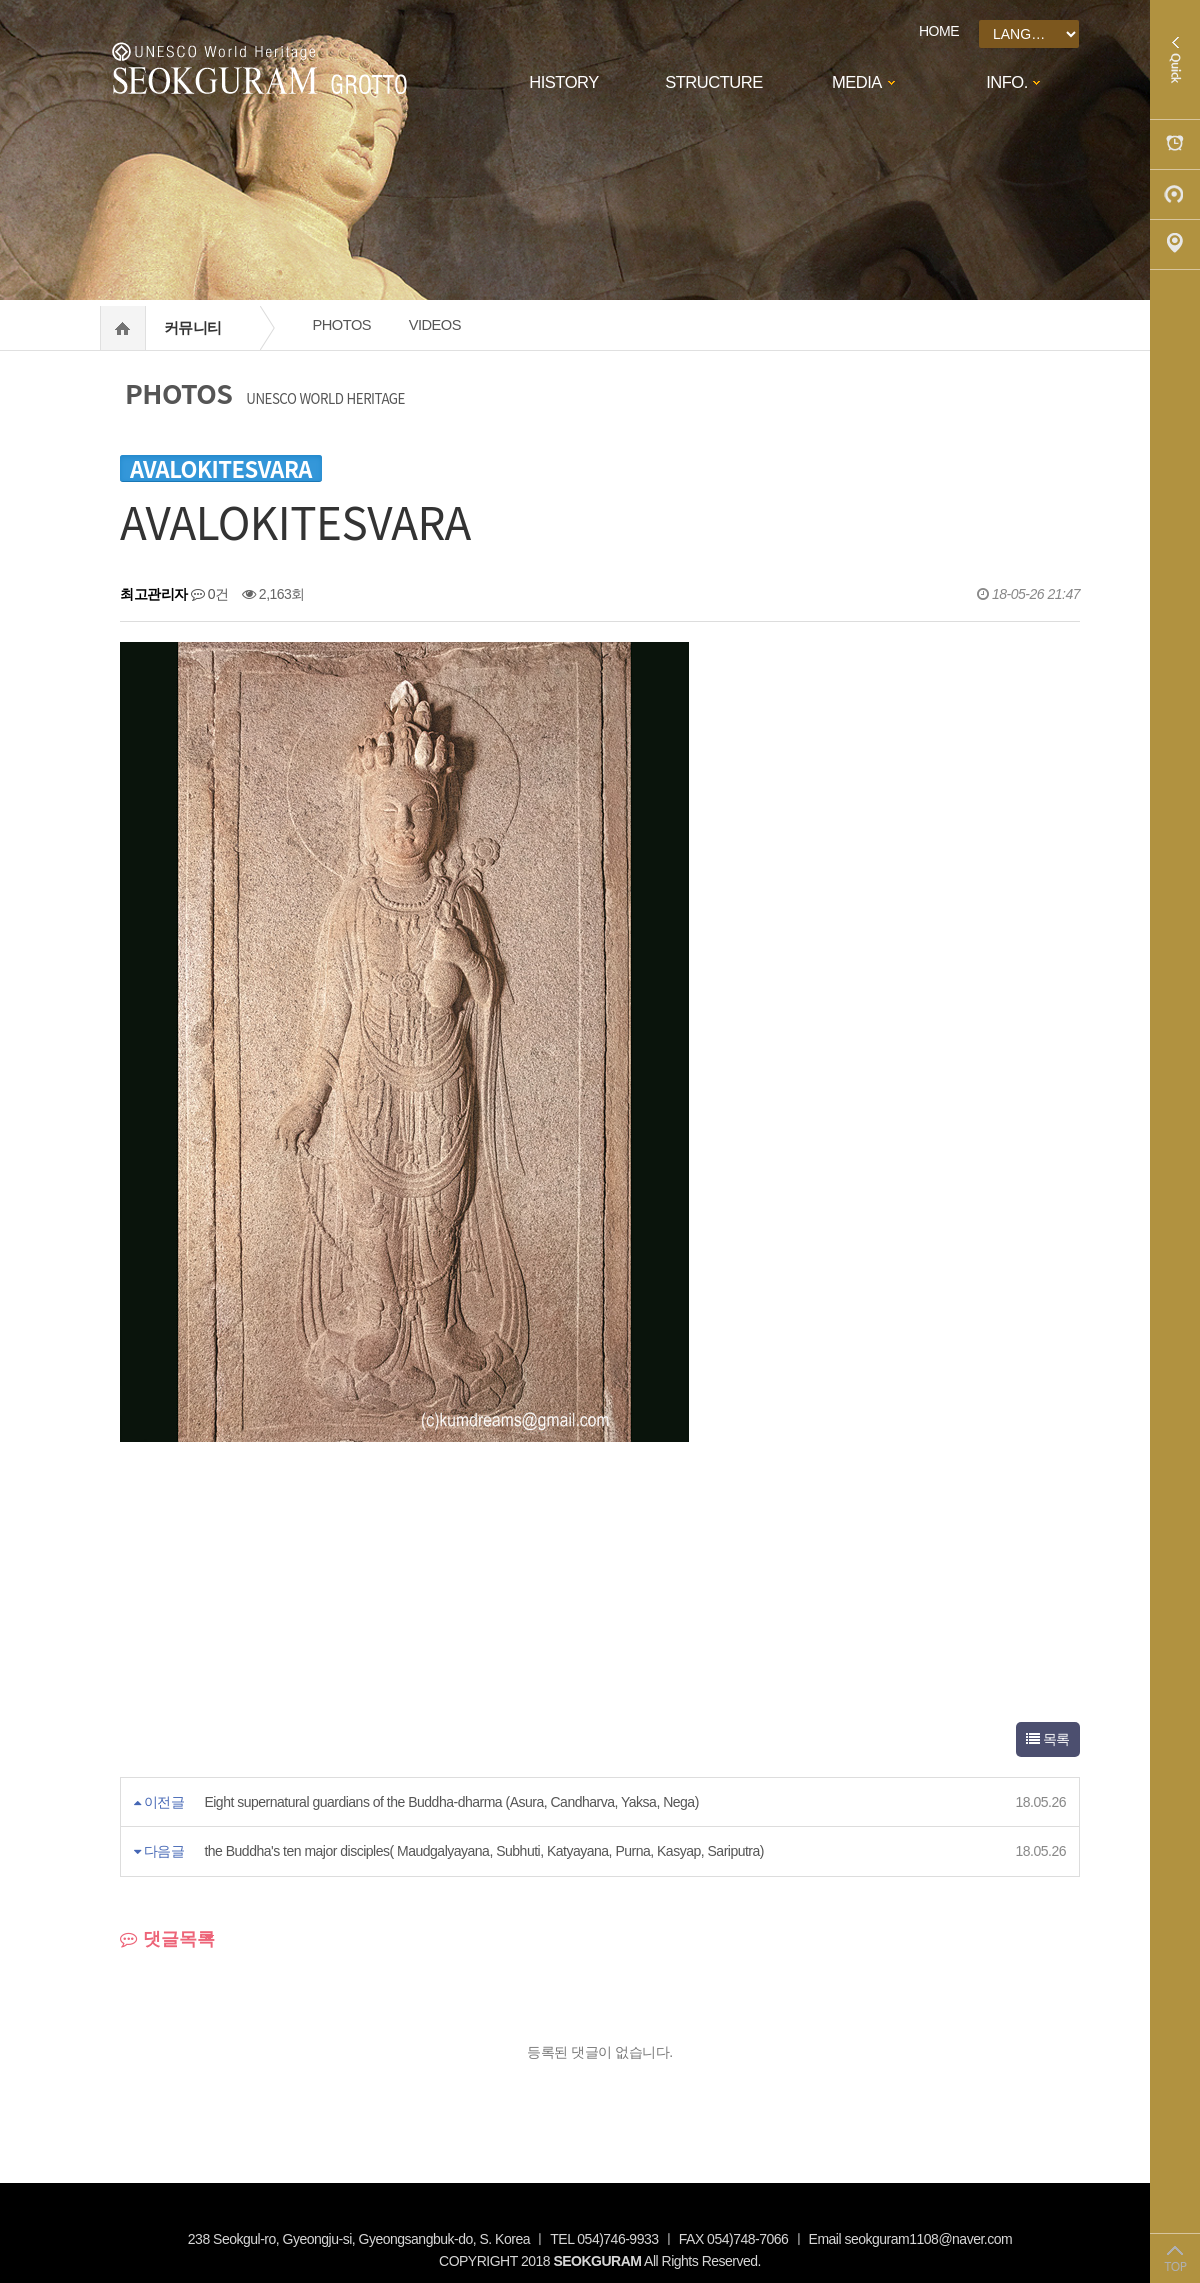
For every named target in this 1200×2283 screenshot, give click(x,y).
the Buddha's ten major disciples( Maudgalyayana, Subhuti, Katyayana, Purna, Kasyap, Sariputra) (484, 1851)
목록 (1048, 1739)
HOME (939, 31)
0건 (210, 594)
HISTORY (563, 82)
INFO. (1007, 82)
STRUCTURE (714, 82)
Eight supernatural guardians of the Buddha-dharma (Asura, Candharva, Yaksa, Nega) (451, 1802)
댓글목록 (167, 1939)
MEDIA (857, 82)
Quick (1175, 60)
